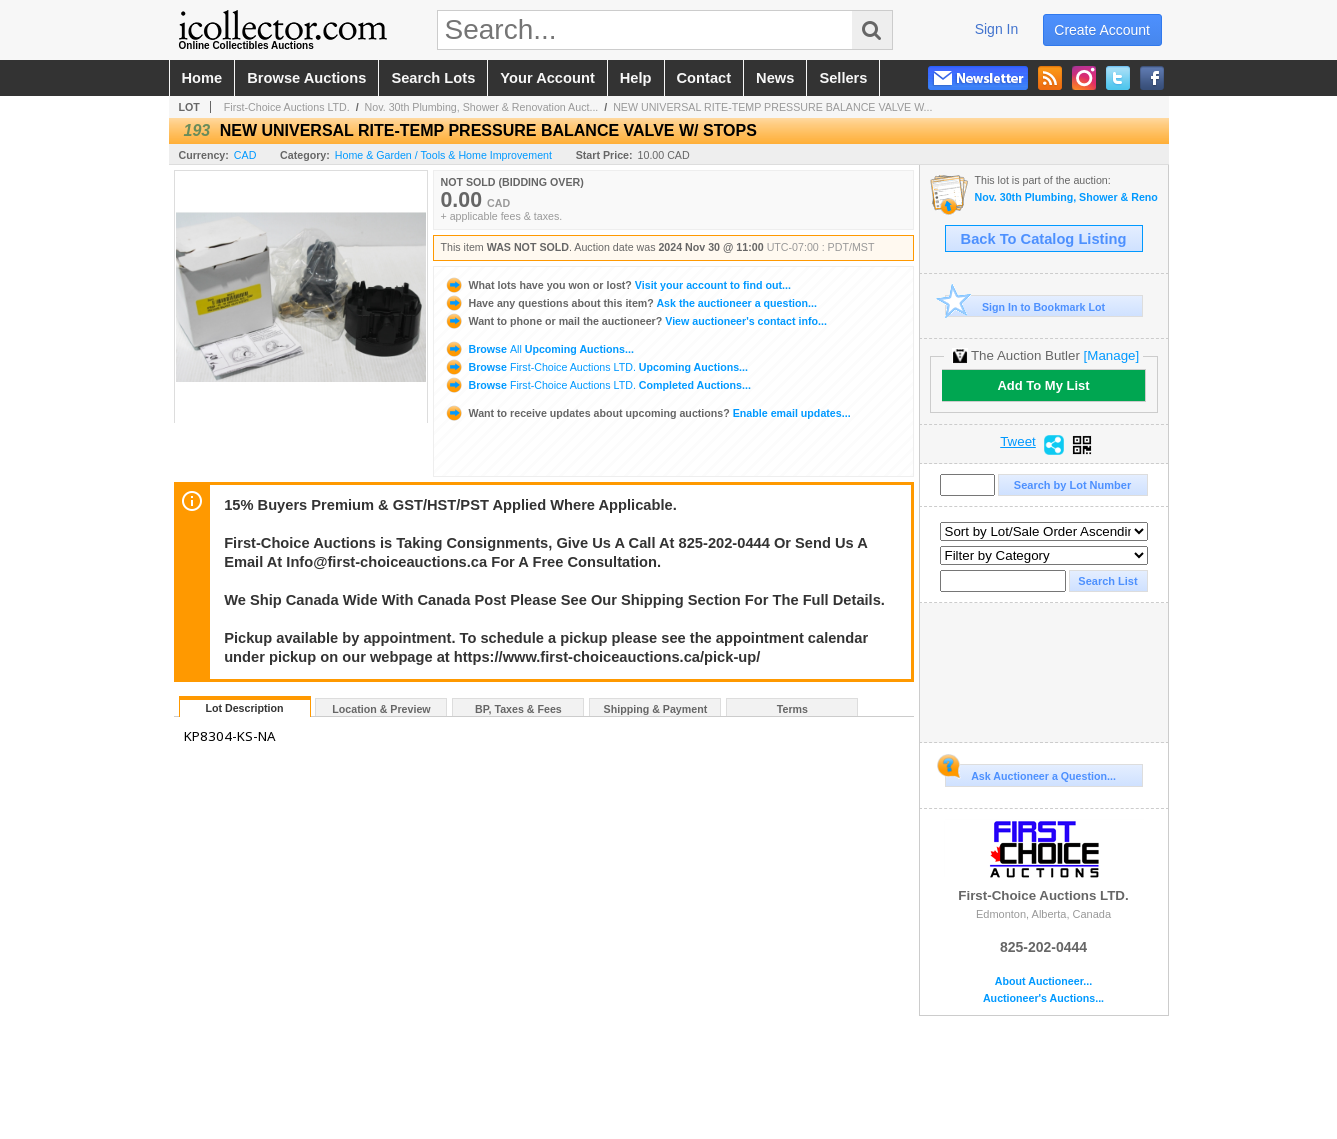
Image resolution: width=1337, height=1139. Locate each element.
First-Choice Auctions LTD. (287, 107)
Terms (792, 709)
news (775, 78)
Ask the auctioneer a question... (630, 303)
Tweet (1018, 442)
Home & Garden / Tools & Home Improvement (443, 155)
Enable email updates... (647, 413)
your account (547, 78)
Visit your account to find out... (617, 285)
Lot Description (244, 708)
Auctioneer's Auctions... (1043, 998)
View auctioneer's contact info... (635, 321)
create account (1102, 30)
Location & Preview (381, 709)
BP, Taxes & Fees (518, 709)
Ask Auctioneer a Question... (1030, 773)
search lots (433, 78)
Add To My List (1043, 385)
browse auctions (306, 78)
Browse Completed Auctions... (597, 385)
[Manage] (1111, 355)
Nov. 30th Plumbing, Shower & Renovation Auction (1066, 197)
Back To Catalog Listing (1044, 239)
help (636, 78)
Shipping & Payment (656, 709)
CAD (245, 155)
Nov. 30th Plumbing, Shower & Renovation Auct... (482, 107)
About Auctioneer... (1043, 981)
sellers (843, 78)
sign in (997, 29)
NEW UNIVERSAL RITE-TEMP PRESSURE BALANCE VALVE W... (772, 107)
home (202, 78)
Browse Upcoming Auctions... (539, 349)
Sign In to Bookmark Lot (1025, 306)
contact (704, 78)
